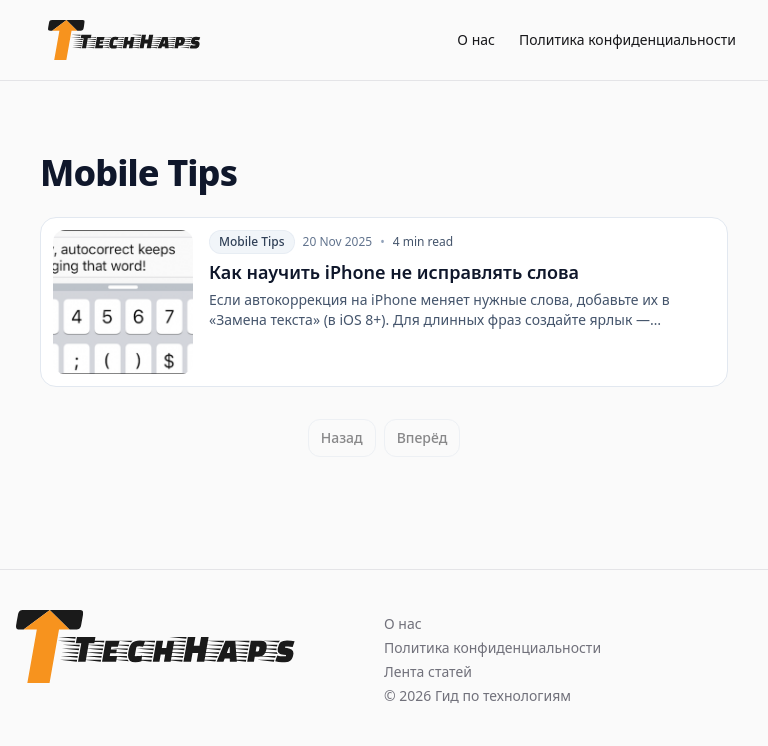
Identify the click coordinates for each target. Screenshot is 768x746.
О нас (476, 39)
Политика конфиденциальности (627, 39)
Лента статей (428, 671)
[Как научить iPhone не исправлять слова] (384, 302)
